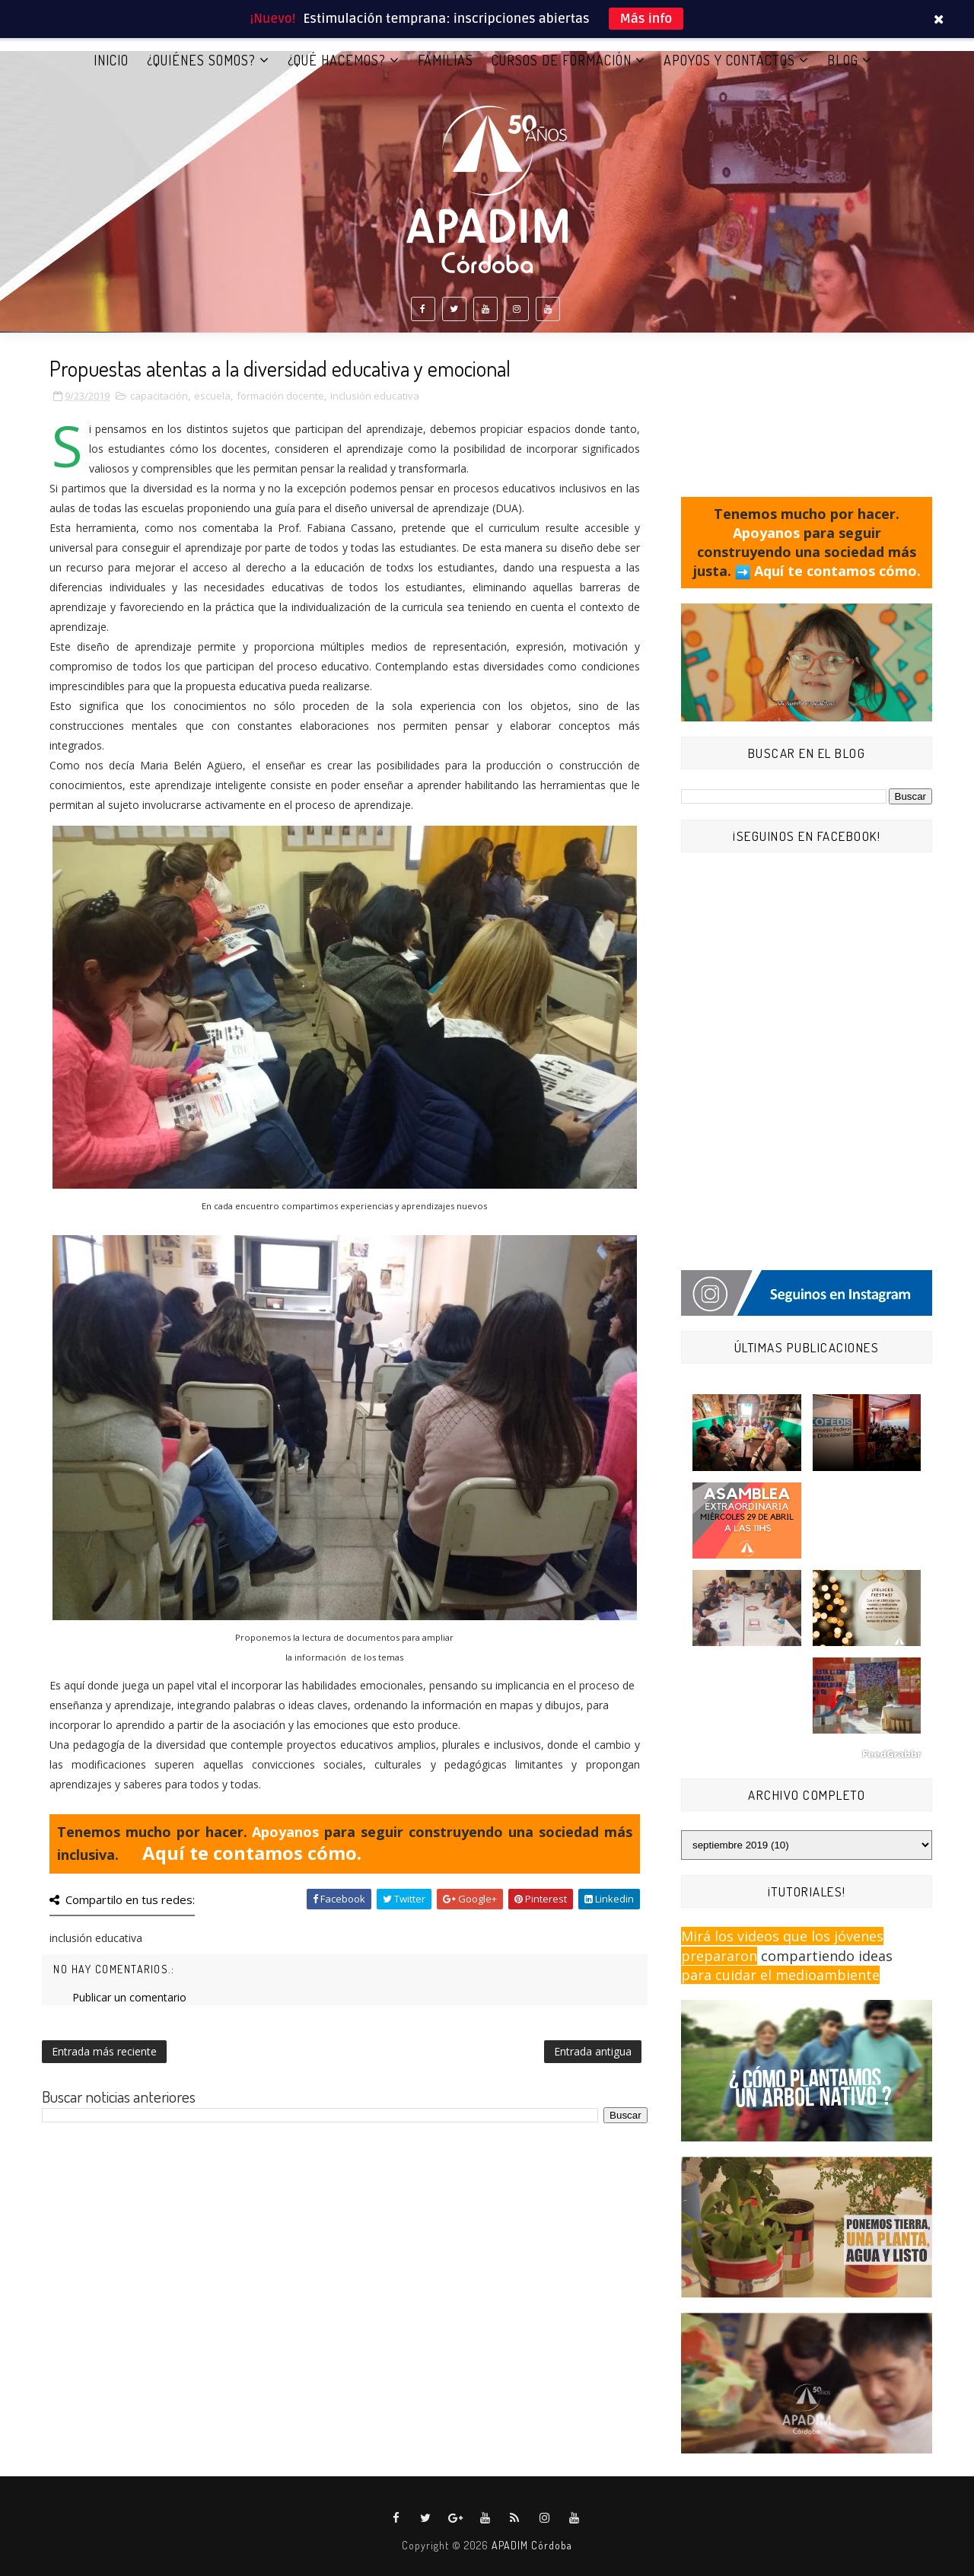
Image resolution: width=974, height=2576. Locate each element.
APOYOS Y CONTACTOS (729, 60)
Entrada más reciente (104, 2051)
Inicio (111, 60)
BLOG (842, 60)
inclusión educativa (374, 396)
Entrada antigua (593, 2051)
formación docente (280, 396)
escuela (212, 396)
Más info (646, 19)
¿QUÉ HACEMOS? (337, 60)
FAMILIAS (445, 60)
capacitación (159, 396)
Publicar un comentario (129, 1997)
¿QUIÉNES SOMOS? (201, 60)
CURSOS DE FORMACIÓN (562, 60)
